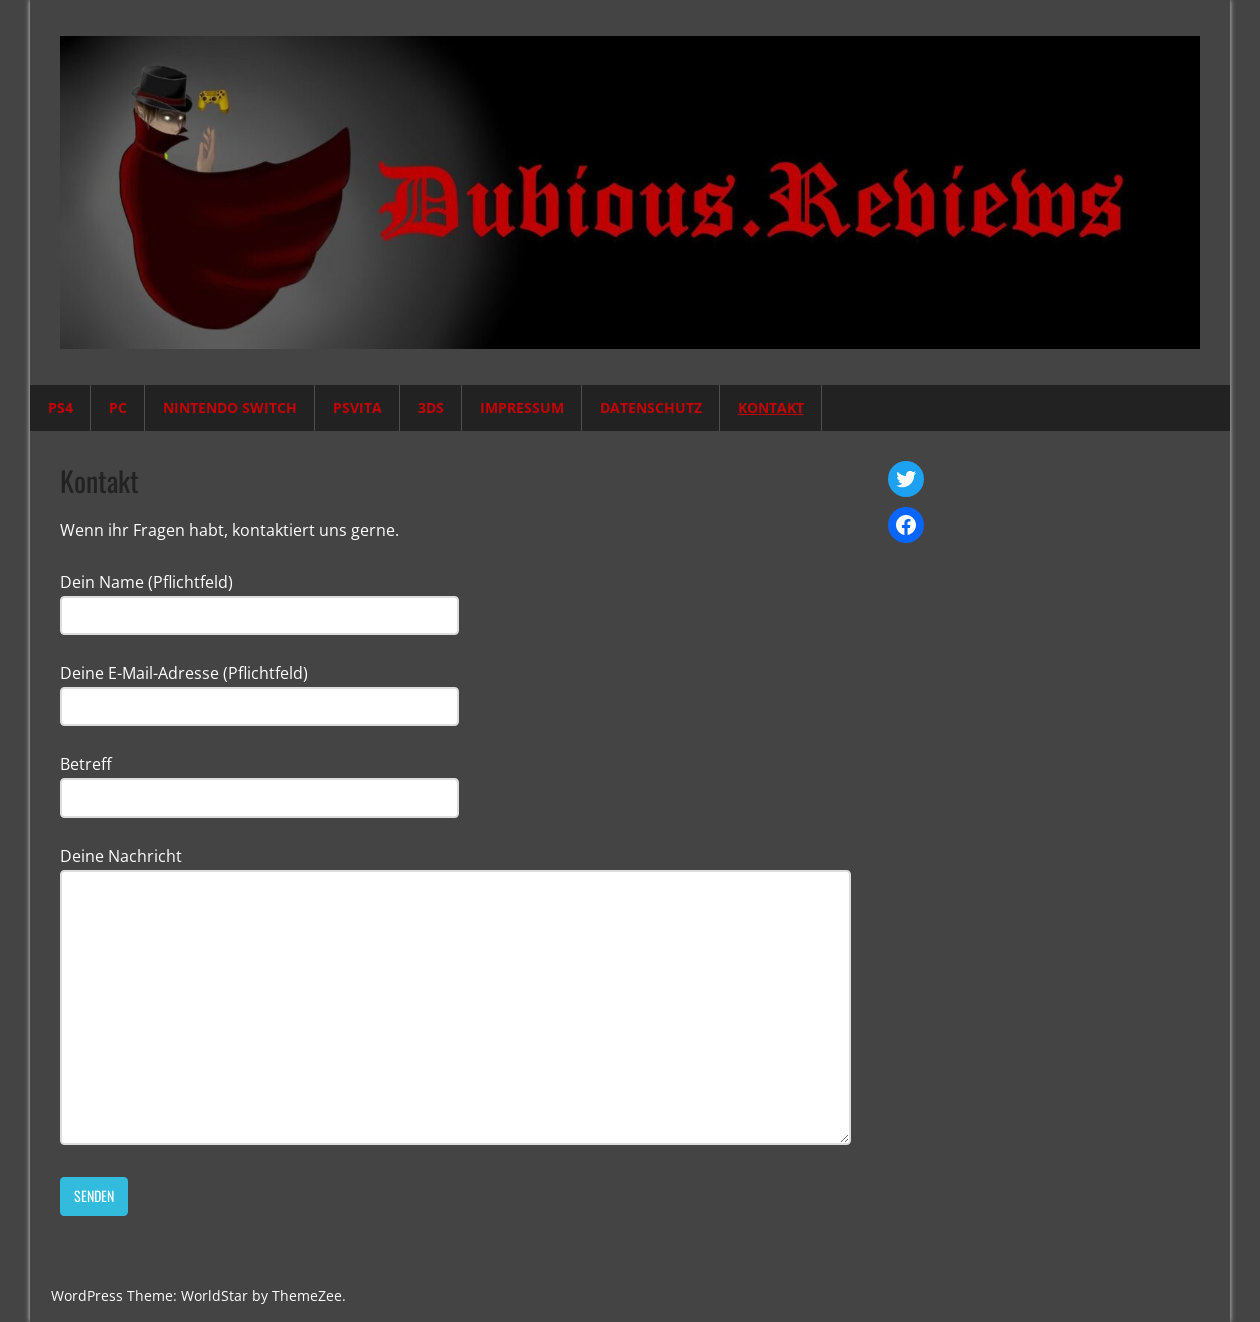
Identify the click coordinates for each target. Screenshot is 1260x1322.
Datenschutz (651, 407)
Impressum (522, 407)
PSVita (357, 407)
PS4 (60, 407)
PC (118, 407)
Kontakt (771, 407)
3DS (431, 407)
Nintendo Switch (230, 407)
